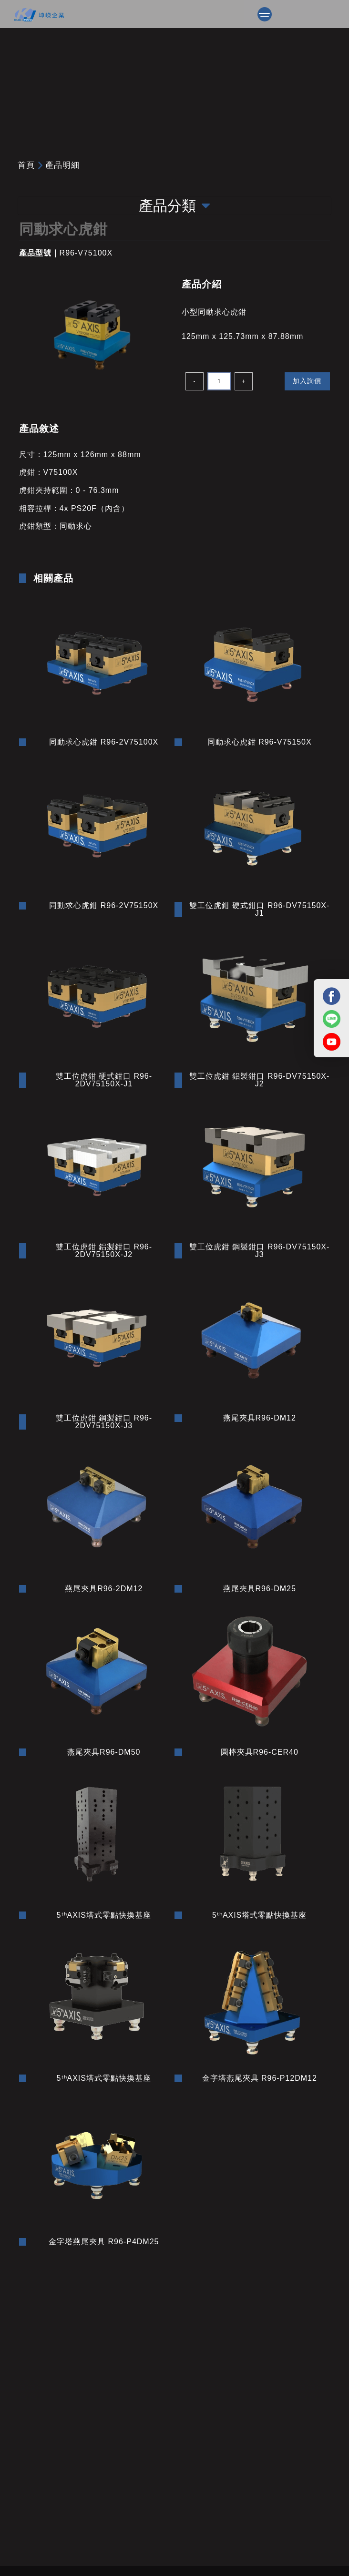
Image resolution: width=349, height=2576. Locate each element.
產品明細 (62, 165)
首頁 (26, 165)
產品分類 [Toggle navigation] (174, 206)
